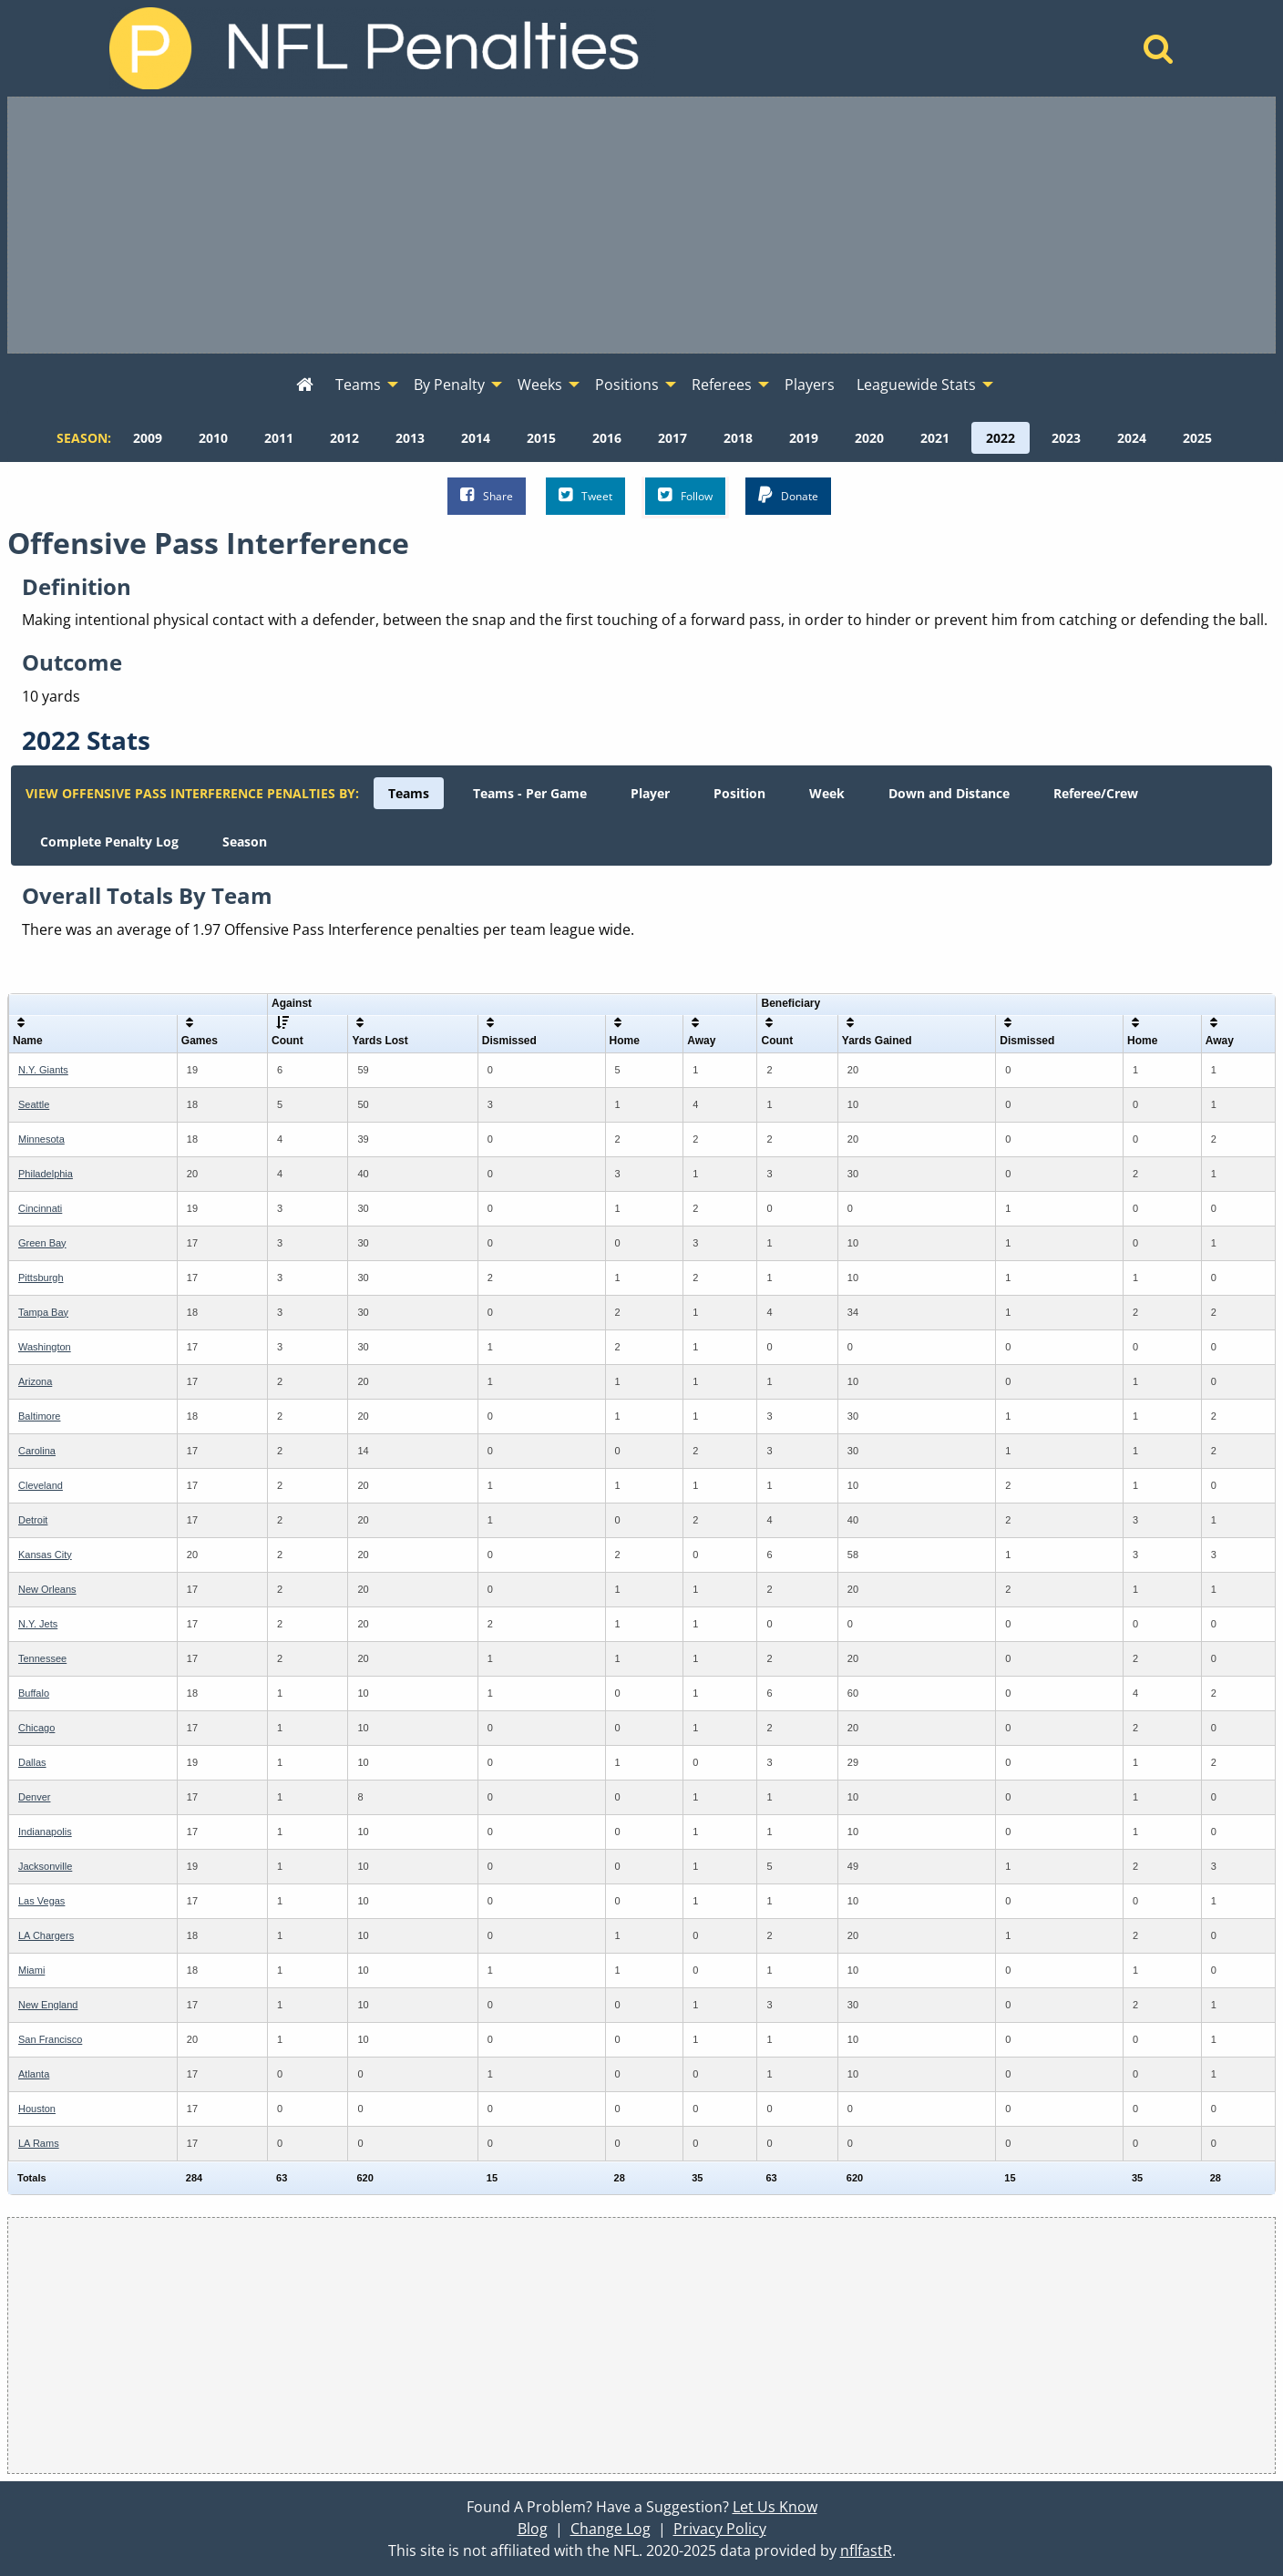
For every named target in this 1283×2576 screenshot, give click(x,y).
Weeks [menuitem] (540, 385)
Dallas (32, 1762)
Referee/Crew (1095, 793)
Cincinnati (40, 1208)
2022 (1000, 437)
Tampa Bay (43, 1312)
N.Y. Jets (37, 1623)
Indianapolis (45, 1831)
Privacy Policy (719, 2529)
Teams (408, 793)
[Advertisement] (641, 225)
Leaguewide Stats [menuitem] (916, 385)
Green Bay (42, 1242)
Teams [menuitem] (358, 385)
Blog (533, 2529)
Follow (685, 495)
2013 (410, 437)
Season (244, 841)
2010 (213, 437)
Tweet (585, 495)
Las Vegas (41, 1900)
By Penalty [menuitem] (449, 385)
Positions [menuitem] (627, 385)
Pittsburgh (41, 1277)
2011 (278, 437)
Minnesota (41, 1139)
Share (486, 495)
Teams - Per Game (530, 793)
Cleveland (40, 1485)
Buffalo (33, 1693)
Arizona (35, 1381)
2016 (606, 437)
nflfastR (866, 2550)
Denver (34, 1796)
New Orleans (47, 1589)
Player (650, 793)
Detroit (32, 1519)
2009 (147, 437)
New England (47, 2004)
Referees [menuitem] (722, 385)
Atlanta (33, 2073)
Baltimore (39, 1416)
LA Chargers (46, 1935)
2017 (672, 437)
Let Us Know (775, 2507)
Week (827, 793)
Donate (788, 495)
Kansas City (45, 1554)
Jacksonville (45, 1866)
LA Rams (38, 2143)
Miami (31, 1970)
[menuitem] (304, 385)
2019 (803, 437)
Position (739, 793)
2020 (869, 437)
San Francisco (50, 2039)
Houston (37, 2108)
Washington (44, 1346)
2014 (475, 437)
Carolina (37, 1450)
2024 (1131, 437)
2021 (934, 437)
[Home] (1159, 54)
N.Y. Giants (43, 1069)
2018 (738, 437)
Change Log (610, 2529)
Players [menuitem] (810, 385)
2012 (344, 437)
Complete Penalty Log (109, 841)
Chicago (36, 1727)
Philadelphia (45, 1173)
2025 (1197, 437)
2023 (1066, 437)
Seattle (33, 1104)
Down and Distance (949, 793)
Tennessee (42, 1658)
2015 (541, 437)
